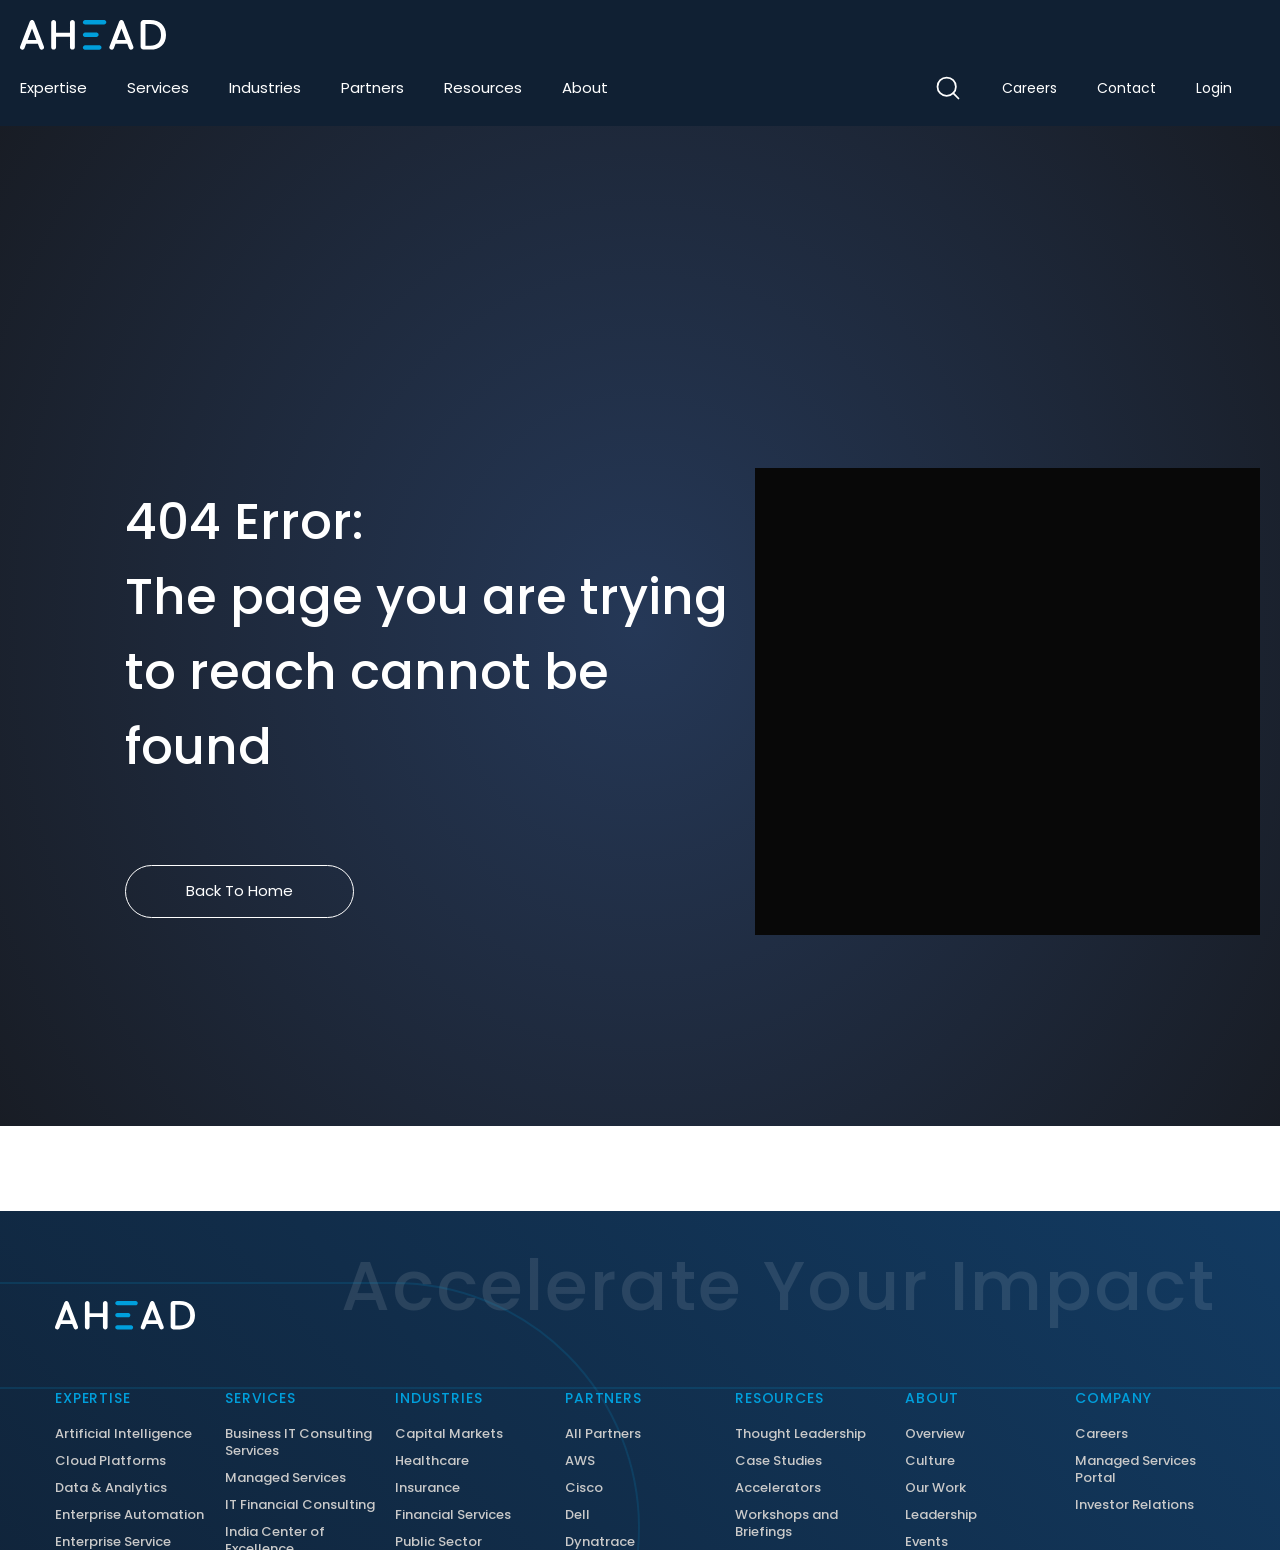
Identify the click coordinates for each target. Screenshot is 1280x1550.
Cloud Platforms (110, 1461)
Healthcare (432, 1461)
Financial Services (453, 1515)
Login (1214, 88)
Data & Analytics (111, 1488)
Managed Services (285, 1478)
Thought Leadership (800, 1434)
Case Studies (778, 1461)
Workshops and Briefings (786, 1524)
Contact (1126, 88)
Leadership (941, 1515)
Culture (930, 1461)
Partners (372, 87)
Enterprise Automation (129, 1515)
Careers (1029, 88)
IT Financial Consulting (300, 1505)
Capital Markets (449, 1434)
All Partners (603, 1434)
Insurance (427, 1488)
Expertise (53, 87)
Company (1113, 1398)
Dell (577, 1515)
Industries (265, 87)
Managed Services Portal (1135, 1470)
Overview (935, 1434)
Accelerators (778, 1488)
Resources (483, 87)
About (585, 87)
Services (158, 87)
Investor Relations (1134, 1505)
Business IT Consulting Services (298, 1443)
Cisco (584, 1488)
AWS (580, 1461)
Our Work (935, 1488)
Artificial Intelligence (123, 1434)
